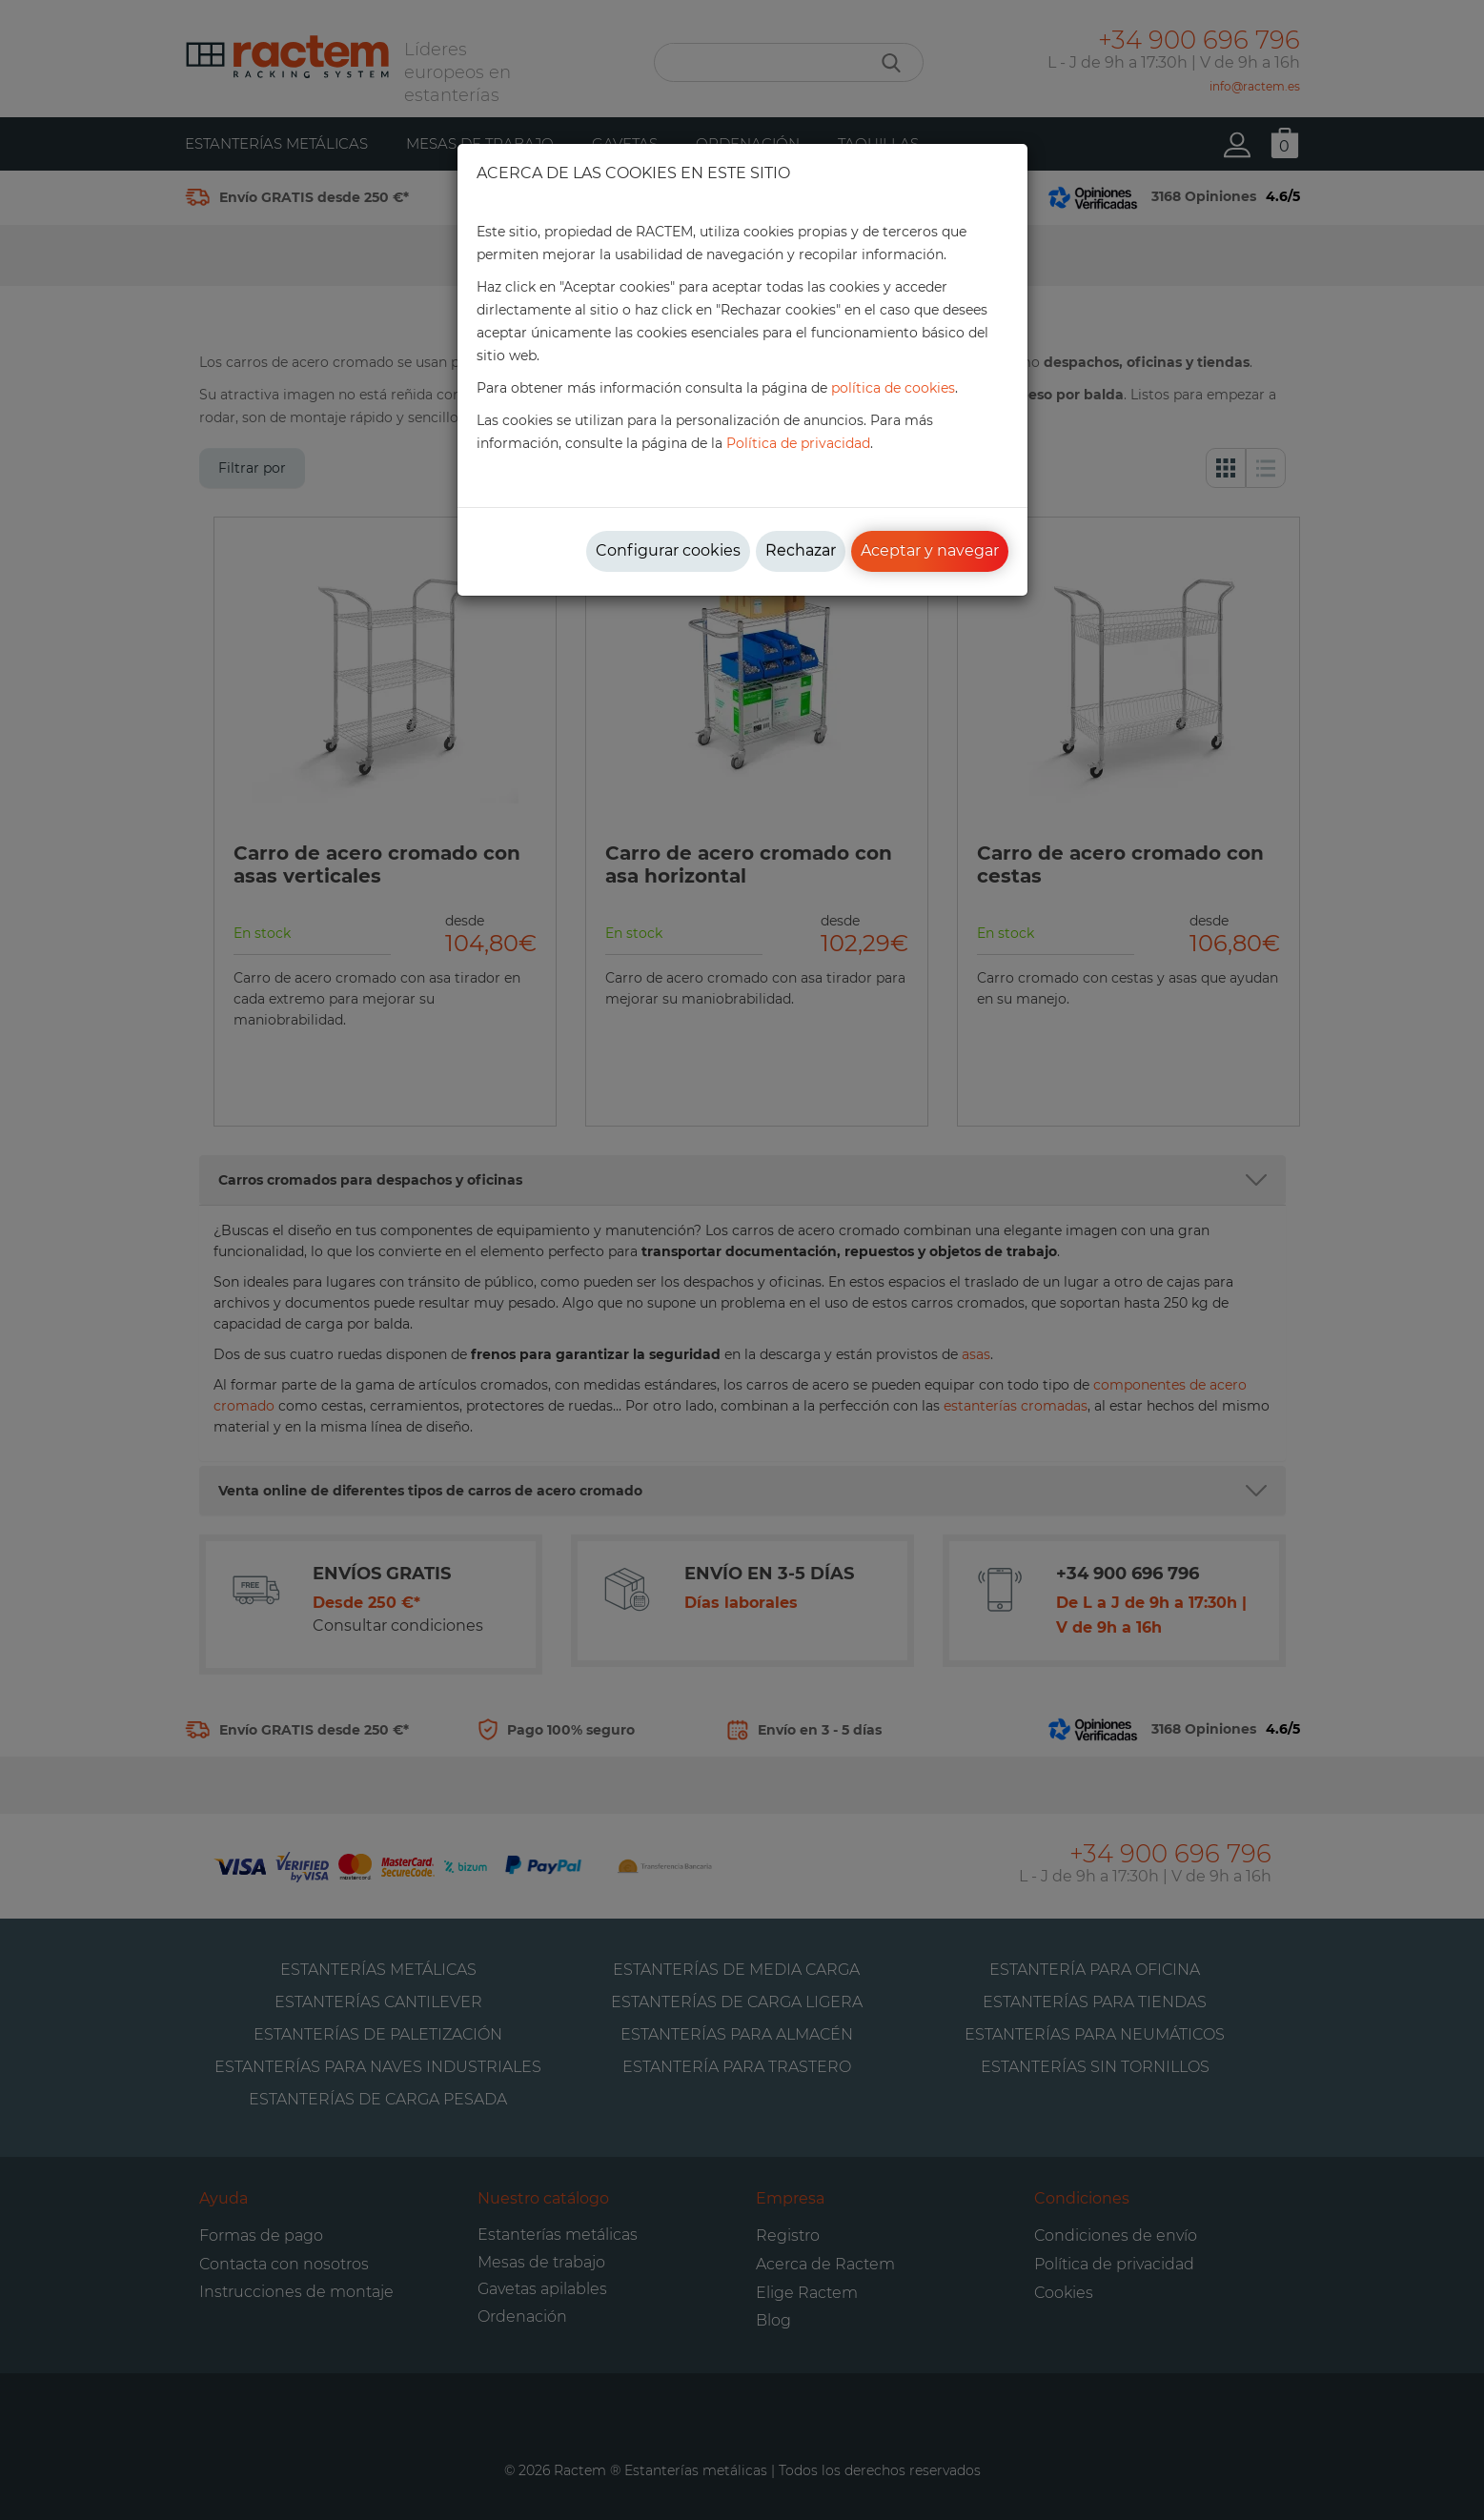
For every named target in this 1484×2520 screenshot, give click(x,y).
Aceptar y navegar (930, 550)
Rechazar (800, 550)
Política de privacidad (798, 443)
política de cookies (893, 387)
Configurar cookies (668, 550)
